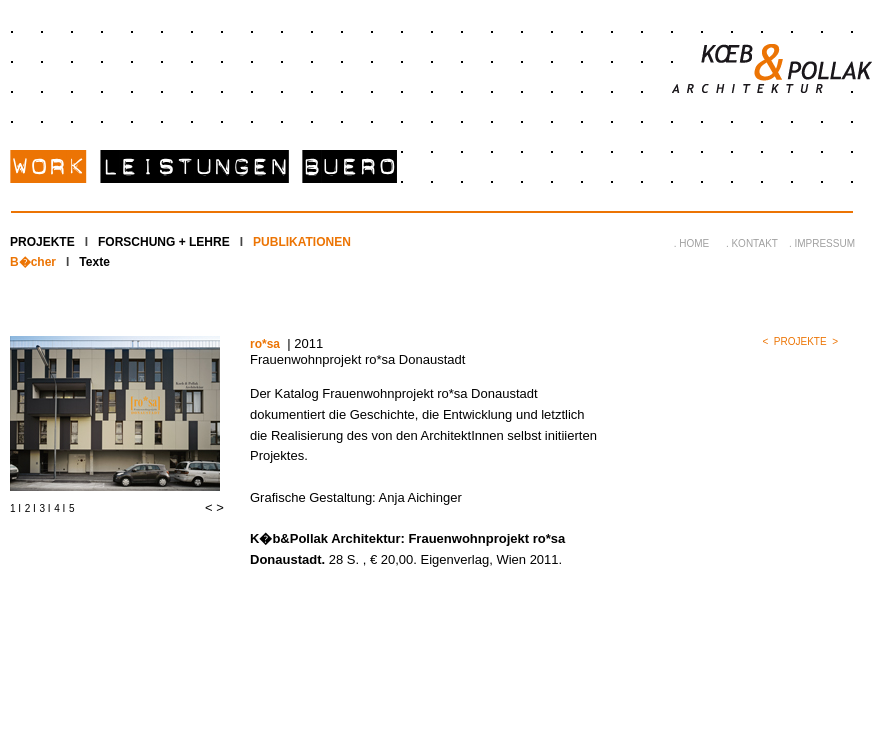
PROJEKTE (42, 242)
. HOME (692, 243)
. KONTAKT (752, 243)
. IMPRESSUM (822, 243)
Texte (94, 262)
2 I (30, 508)
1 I (15, 508)
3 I (45, 508)
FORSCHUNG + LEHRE (164, 242)
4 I (59, 508)
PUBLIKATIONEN (302, 242)
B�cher (33, 262)
